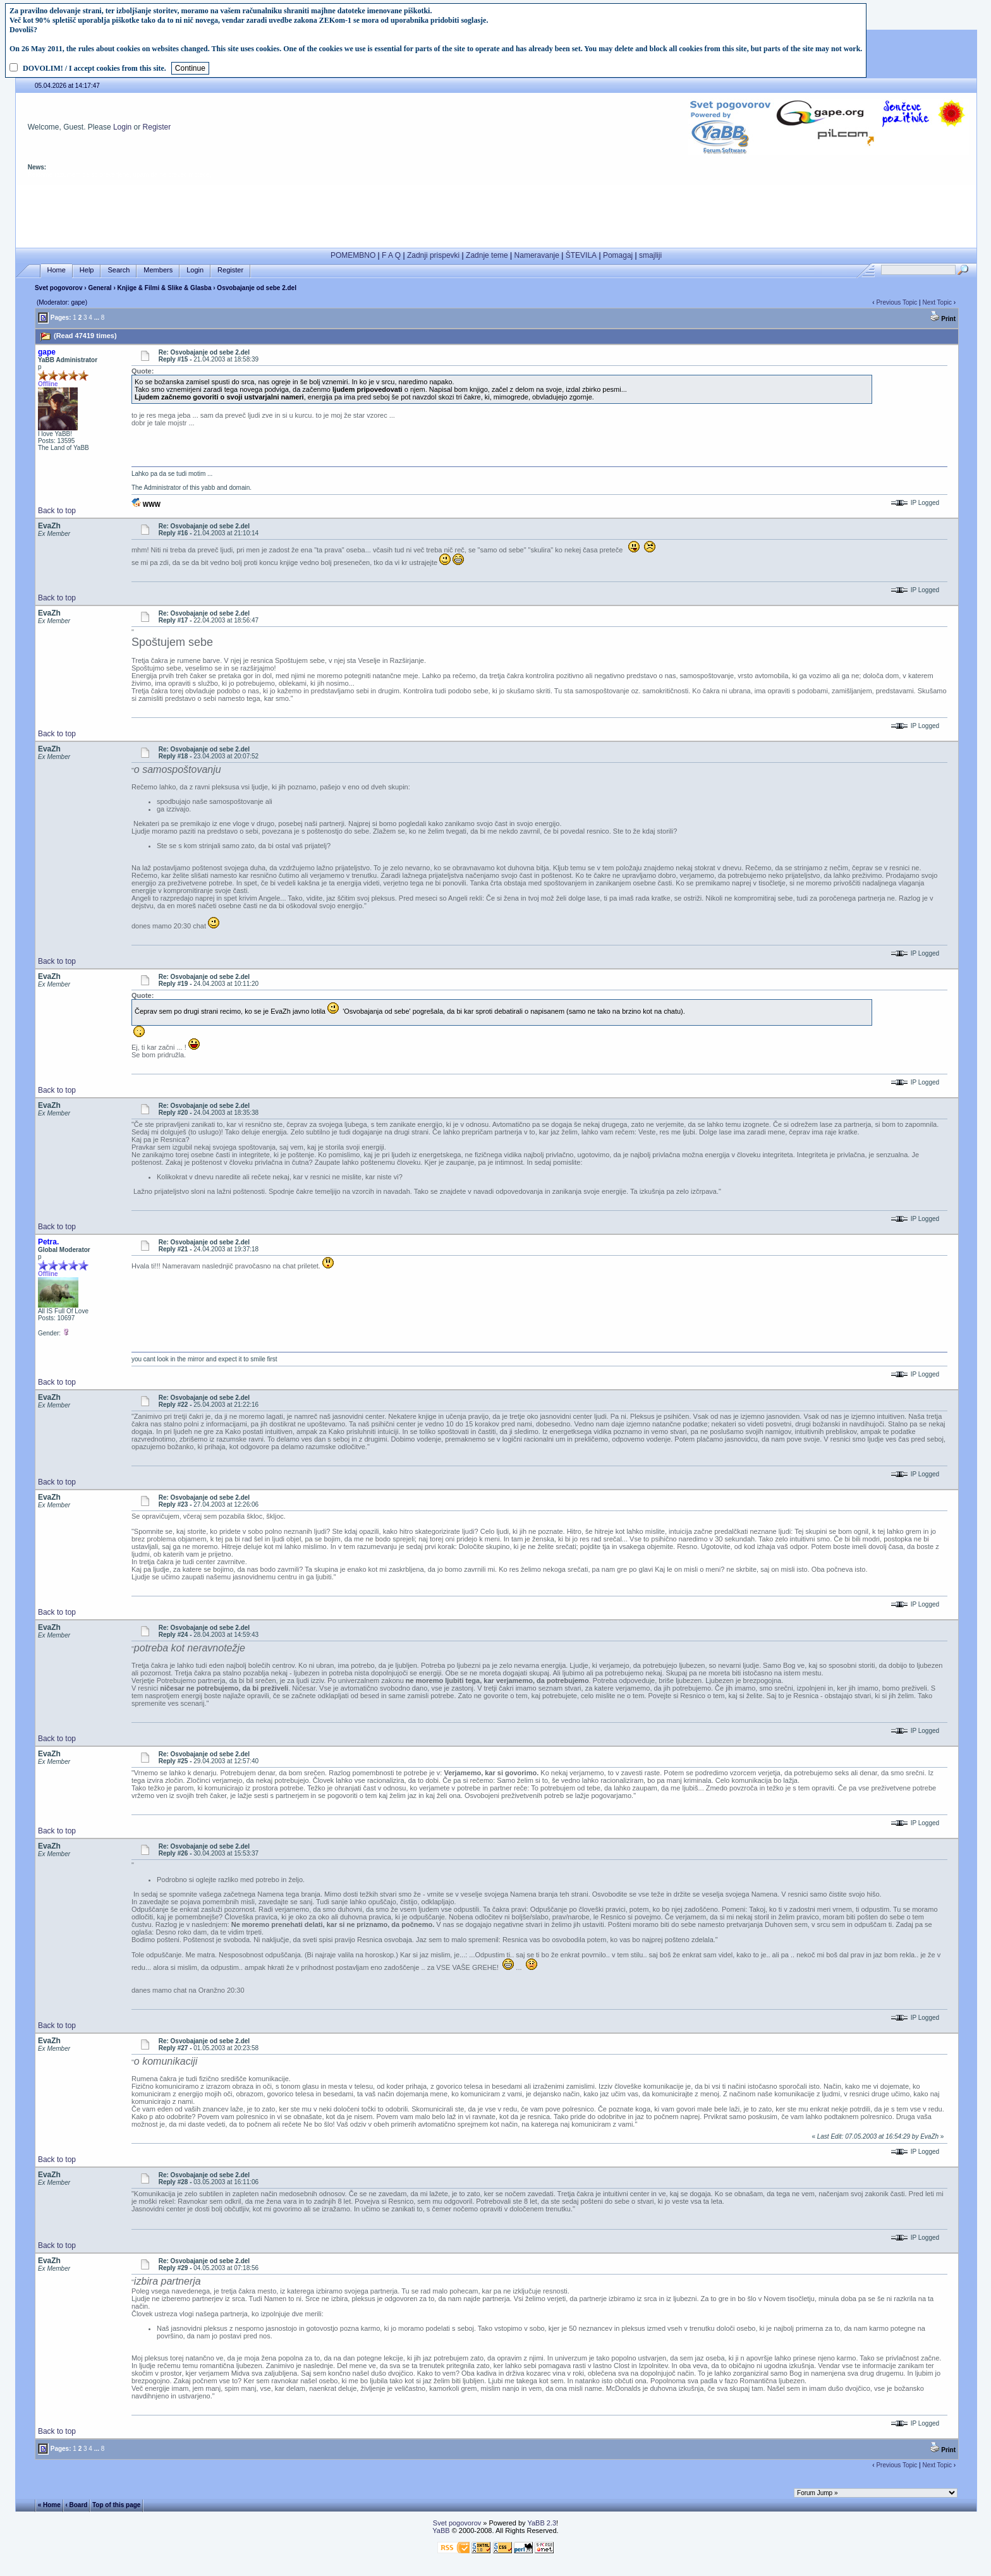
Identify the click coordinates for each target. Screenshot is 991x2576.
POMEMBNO (353, 255)
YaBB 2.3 (541, 2523)
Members (158, 270)
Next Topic (937, 302)
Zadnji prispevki (433, 255)
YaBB (440, 2530)
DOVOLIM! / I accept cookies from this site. (94, 68)
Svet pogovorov (59, 287)
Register (157, 127)
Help (86, 270)
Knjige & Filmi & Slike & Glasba (165, 287)
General (99, 287)
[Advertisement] (496, 213)
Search (118, 270)
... (96, 317)
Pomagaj (618, 255)
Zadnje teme (487, 255)
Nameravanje (536, 255)
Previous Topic (896, 302)
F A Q (391, 255)
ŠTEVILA (581, 255)
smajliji (650, 255)
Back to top (57, 510)
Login (122, 127)
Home (56, 270)
